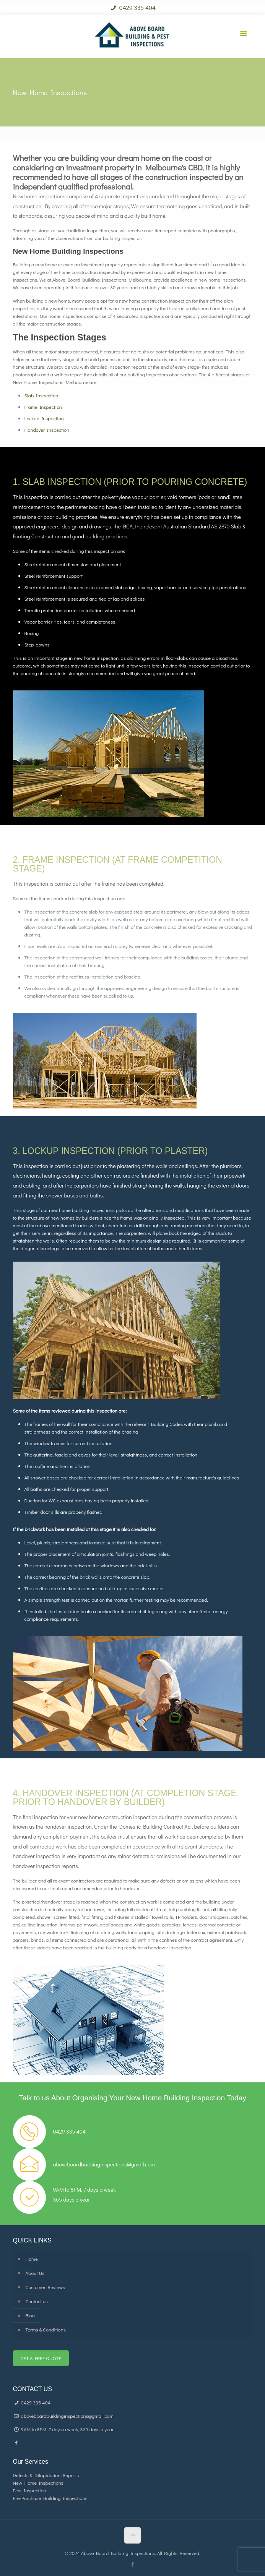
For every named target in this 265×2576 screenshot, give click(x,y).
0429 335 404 (132, 7)
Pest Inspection (29, 2490)
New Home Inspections (38, 2482)
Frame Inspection (43, 406)
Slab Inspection (41, 395)
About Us (35, 2273)
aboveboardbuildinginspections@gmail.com (63, 2415)
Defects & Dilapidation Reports (46, 2475)
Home (32, 2258)
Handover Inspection (47, 429)
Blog (30, 2315)
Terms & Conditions (46, 2329)
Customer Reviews (45, 2287)
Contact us (37, 2301)
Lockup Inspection (44, 418)
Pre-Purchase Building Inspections (50, 2498)
